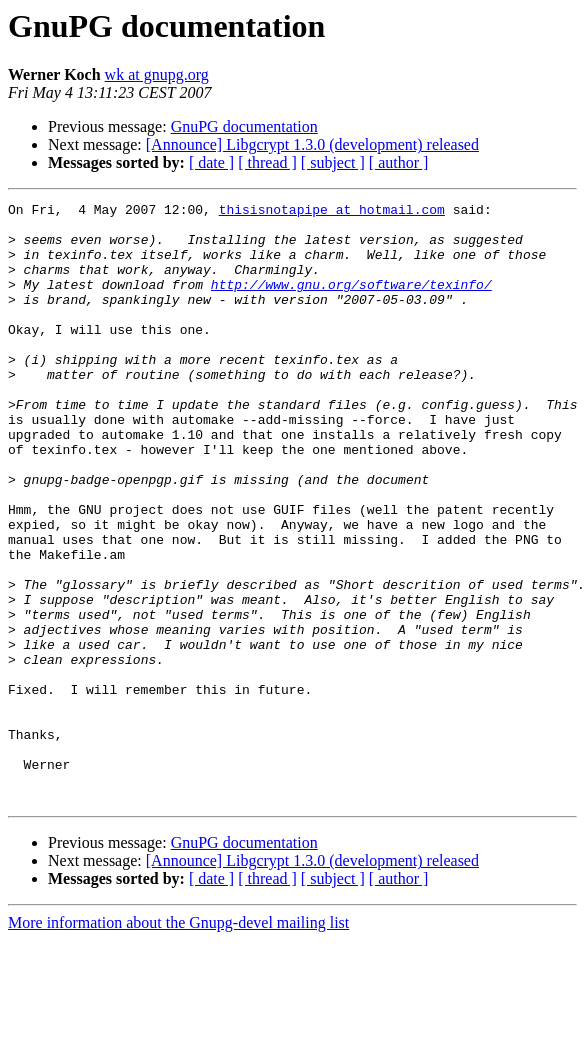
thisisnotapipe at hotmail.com (332, 212)
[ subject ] (333, 162)
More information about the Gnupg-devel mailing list (178, 1042)
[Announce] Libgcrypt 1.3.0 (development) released (312, 144)
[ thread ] (267, 162)
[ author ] (399, 162)
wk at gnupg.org (157, 74)
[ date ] (211, 162)
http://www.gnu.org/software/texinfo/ (351, 302)
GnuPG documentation (244, 126)
